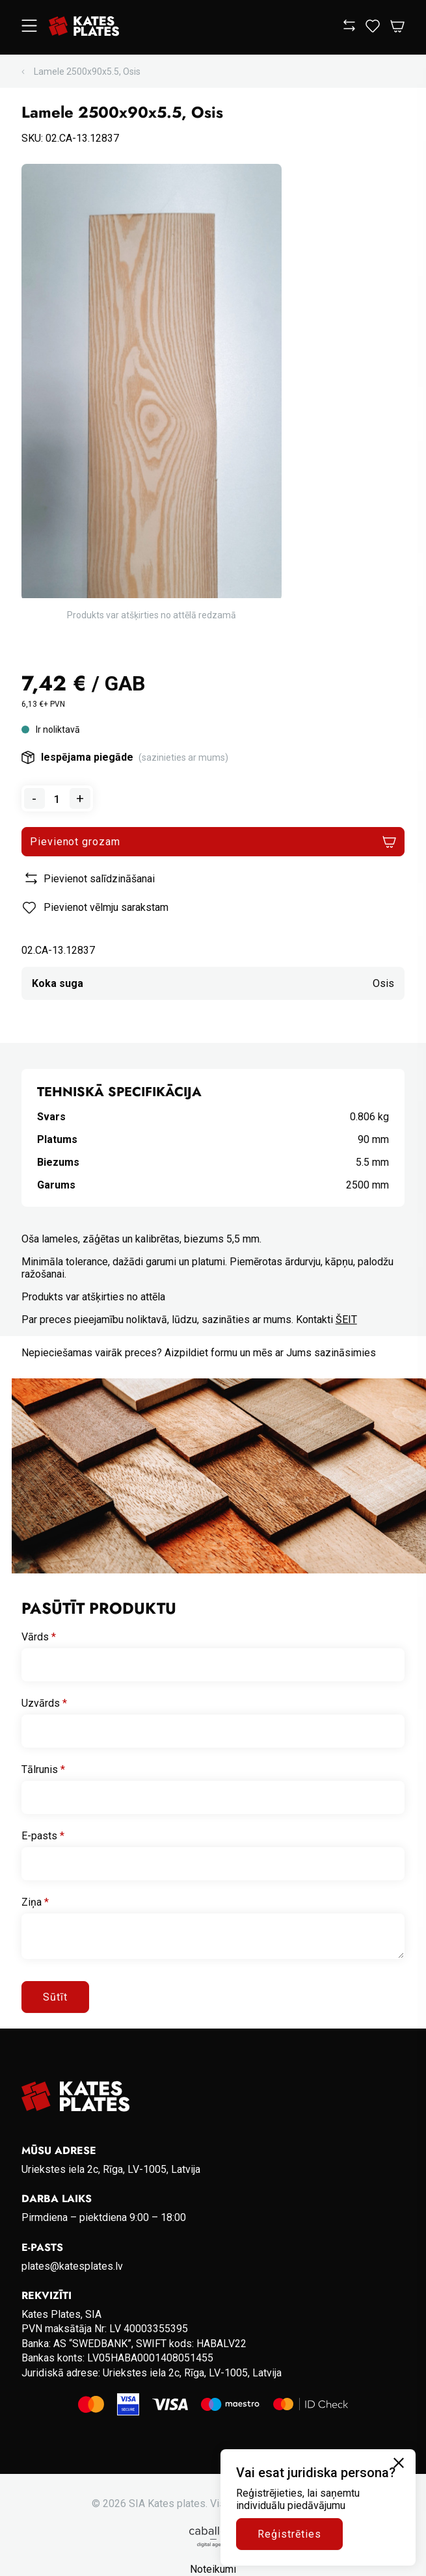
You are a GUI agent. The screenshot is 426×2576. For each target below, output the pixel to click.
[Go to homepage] (84, 27)
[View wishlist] (373, 29)
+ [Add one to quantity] (80, 798)
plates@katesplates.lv (72, 2266)
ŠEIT (346, 1319)
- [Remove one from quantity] (34, 798)
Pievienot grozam (75, 841)
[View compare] (349, 27)
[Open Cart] (397, 27)
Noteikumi (213, 2569)
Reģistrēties (289, 2534)
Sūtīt (55, 1997)
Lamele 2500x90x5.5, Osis (87, 71)
